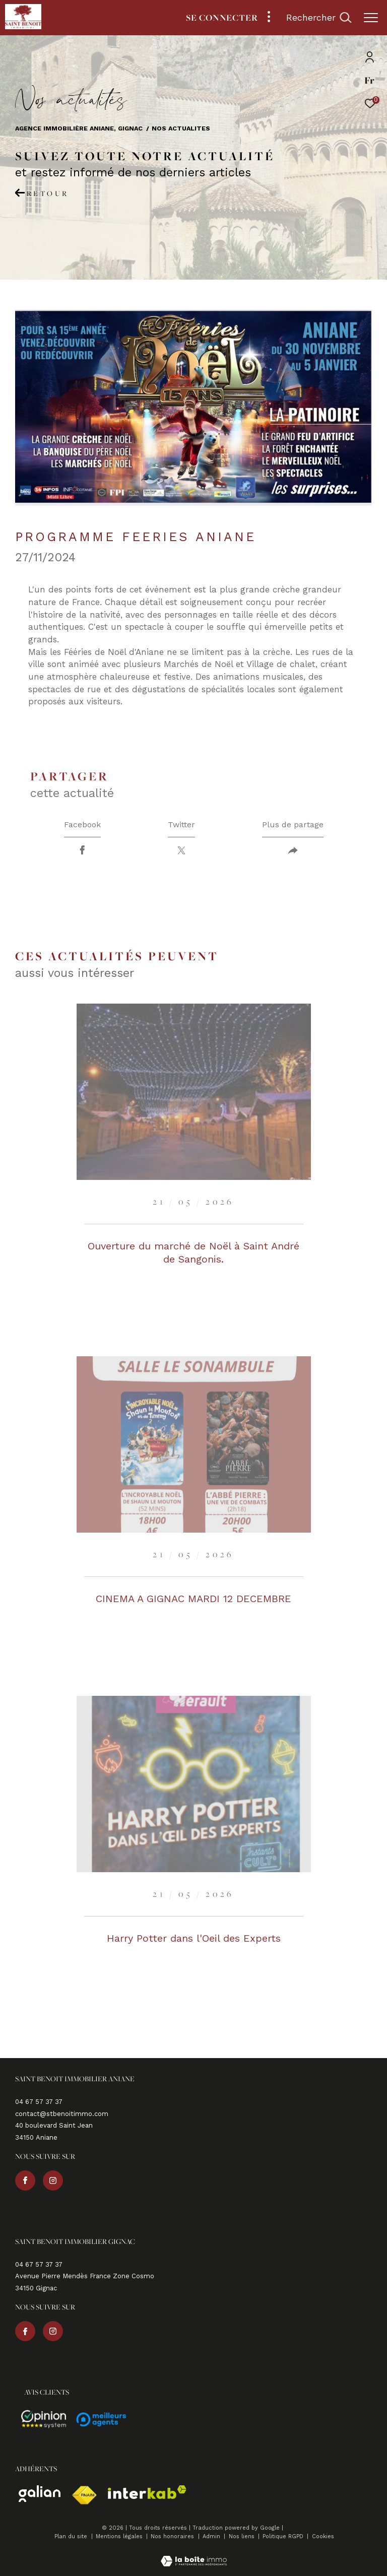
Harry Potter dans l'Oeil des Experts (194, 1938)
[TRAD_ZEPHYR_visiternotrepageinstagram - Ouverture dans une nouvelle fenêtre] (53, 2180)
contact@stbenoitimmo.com (61, 2114)
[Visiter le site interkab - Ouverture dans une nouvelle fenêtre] (147, 2492)
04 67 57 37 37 (38, 2101)
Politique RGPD (283, 2536)
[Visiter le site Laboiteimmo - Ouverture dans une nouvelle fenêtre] (194, 2554)
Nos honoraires (173, 2536)
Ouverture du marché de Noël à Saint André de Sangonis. (193, 1252)
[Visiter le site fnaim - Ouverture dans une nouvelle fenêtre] (84, 2495)
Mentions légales (120, 2536)
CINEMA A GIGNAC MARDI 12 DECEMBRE (193, 1599)
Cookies (323, 2537)
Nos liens (242, 2536)
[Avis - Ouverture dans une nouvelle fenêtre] (44, 2419)
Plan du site (71, 2536)
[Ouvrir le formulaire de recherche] (318, 17)
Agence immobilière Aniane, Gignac (79, 128)
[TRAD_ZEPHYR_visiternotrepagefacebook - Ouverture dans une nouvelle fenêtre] (25, 2180)
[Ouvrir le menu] (371, 17)
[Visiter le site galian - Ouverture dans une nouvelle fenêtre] (39, 2493)
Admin (212, 2536)
